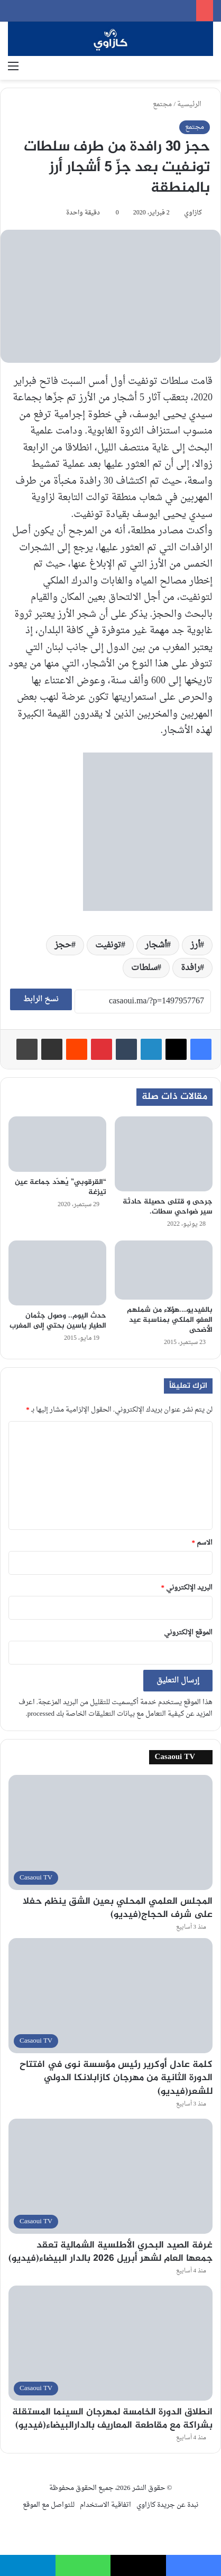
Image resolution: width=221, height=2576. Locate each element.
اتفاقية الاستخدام (105, 2505)
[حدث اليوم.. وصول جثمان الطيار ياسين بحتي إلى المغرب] (57, 1272)
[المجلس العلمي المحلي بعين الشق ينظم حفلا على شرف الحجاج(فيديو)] (110, 1832)
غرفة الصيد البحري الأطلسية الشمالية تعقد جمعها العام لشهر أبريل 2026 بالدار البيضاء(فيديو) (110, 2252)
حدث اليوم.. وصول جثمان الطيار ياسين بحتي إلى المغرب (58, 1321)
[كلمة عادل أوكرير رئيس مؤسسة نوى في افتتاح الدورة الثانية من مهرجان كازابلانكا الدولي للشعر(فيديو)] (110, 1995)
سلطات (144, 968)
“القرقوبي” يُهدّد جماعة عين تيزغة (60, 1187)
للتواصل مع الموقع (49, 2505)
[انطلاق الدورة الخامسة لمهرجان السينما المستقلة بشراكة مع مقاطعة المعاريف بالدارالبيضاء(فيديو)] (110, 2343)
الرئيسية (193, 104)
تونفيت (108, 945)
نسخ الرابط (41, 999)
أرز (195, 945)
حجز (62, 945)
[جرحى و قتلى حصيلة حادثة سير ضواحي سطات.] (164, 1153)
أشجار (156, 945)
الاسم (202, 1542)
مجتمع (162, 104)
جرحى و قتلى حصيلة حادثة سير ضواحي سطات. (168, 1207)
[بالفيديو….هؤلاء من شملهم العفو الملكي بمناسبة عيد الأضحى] (164, 1270)
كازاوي (193, 213)
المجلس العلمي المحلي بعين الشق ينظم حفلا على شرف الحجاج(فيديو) (118, 1908)
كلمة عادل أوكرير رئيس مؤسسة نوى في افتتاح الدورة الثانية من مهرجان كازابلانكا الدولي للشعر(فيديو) (116, 2078)
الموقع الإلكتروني (188, 1632)
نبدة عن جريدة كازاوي (167, 2505)
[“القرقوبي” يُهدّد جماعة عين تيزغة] (57, 1143)
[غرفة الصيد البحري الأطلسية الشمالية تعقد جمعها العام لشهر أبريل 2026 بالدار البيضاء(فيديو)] (110, 2176)
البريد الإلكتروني (187, 1587)
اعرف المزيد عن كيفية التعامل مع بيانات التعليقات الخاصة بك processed (116, 1708)
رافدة (190, 968)
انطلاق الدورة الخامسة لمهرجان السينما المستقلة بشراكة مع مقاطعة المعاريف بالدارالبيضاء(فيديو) (112, 2418)
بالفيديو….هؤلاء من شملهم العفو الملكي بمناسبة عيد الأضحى (170, 1320)
